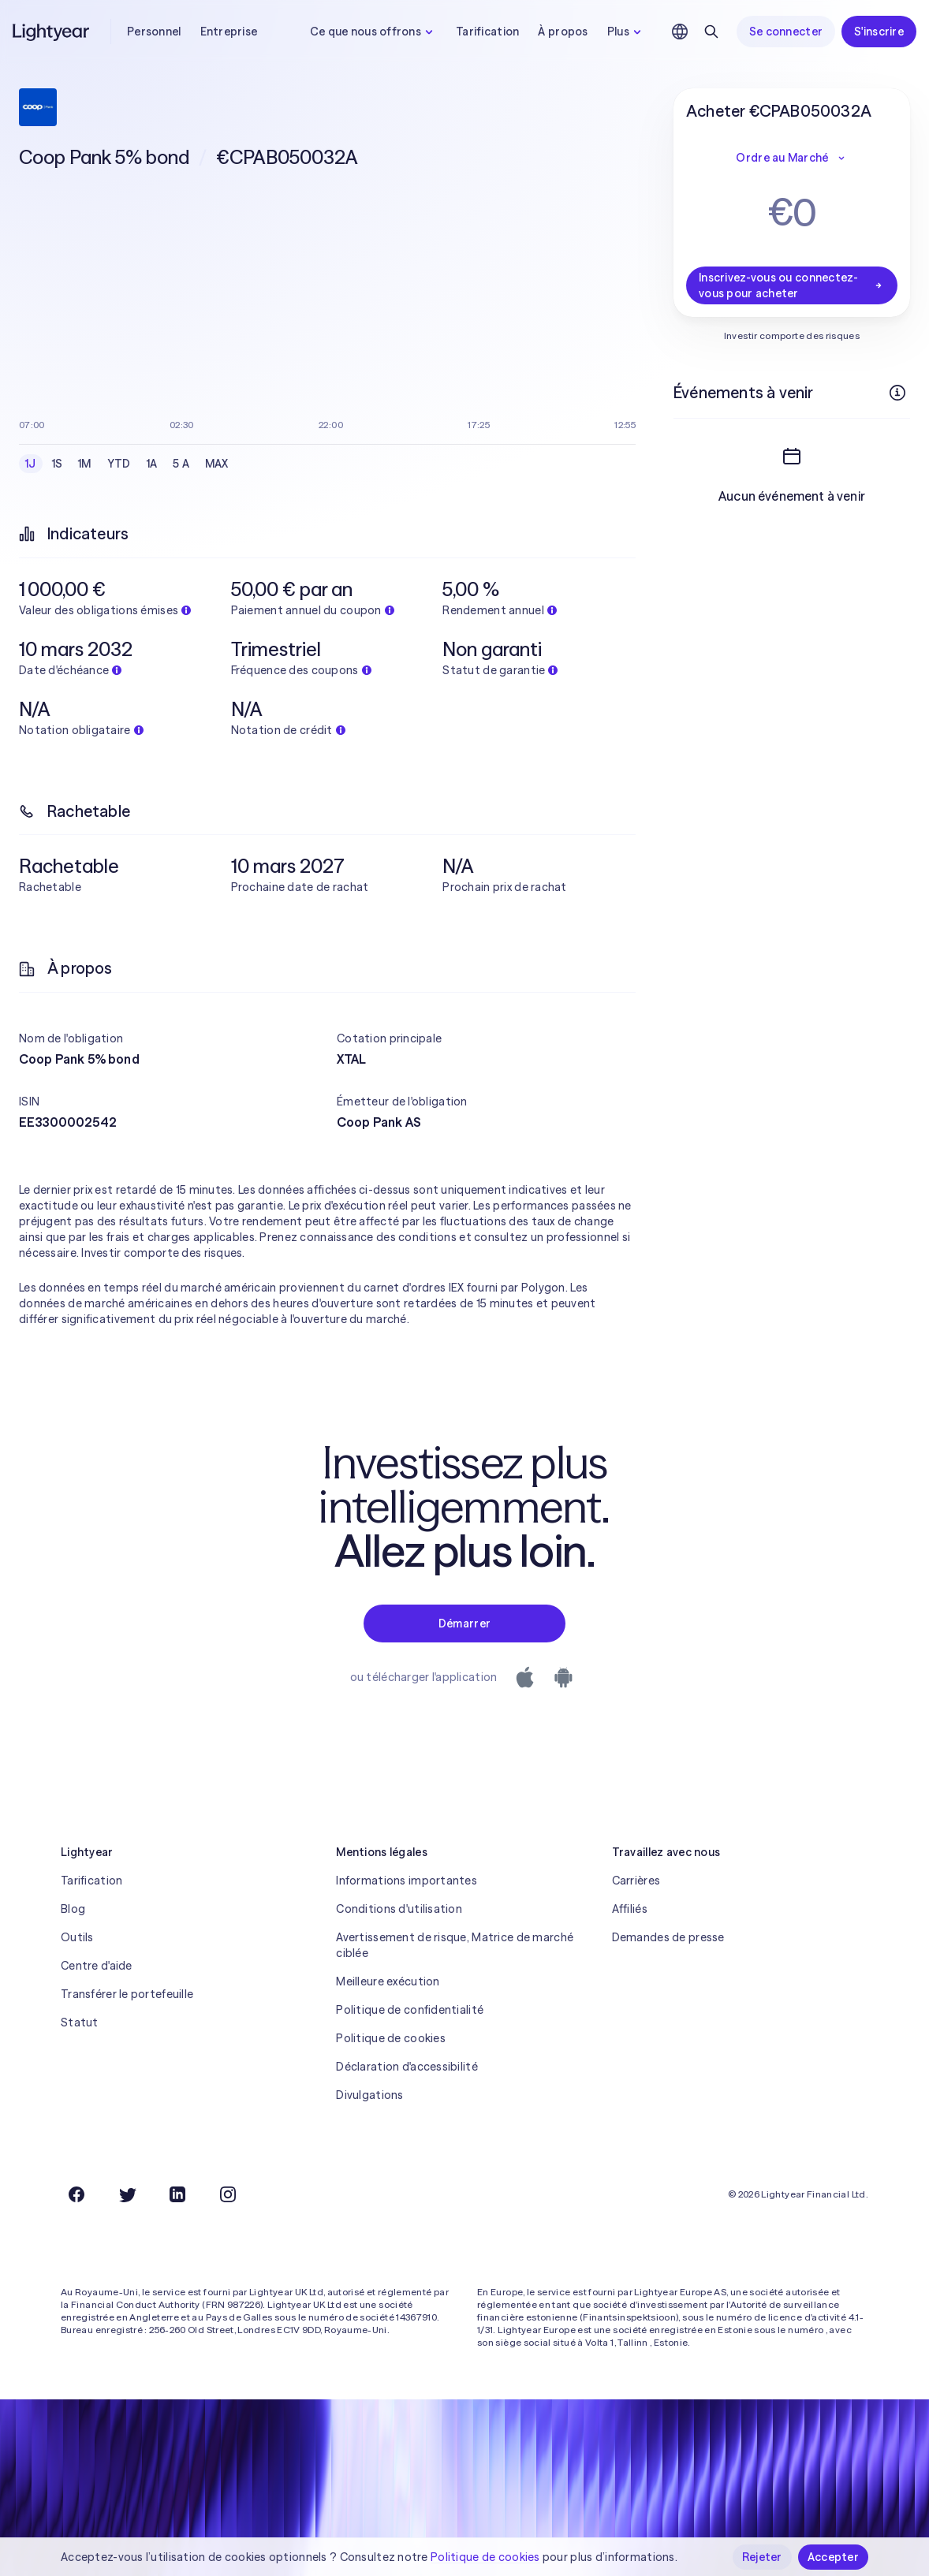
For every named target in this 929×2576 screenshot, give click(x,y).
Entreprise (229, 31)
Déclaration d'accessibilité (407, 2067)
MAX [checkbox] (217, 464)
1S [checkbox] (57, 464)
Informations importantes (406, 1880)
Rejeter (762, 2557)
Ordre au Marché (791, 158)
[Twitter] (127, 2194)
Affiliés (629, 1909)
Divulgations (369, 2095)
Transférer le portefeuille (127, 1994)
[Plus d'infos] (897, 392)
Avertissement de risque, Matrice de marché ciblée (454, 1945)
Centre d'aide (96, 1966)
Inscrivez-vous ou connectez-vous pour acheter (792, 285)
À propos (563, 31)
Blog (73, 1909)
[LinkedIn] (177, 2194)
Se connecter (786, 31)
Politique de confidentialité (409, 2010)
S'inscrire (879, 31)
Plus (626, 31)
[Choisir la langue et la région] (680, 31)
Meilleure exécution (387, 1981)
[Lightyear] (52, 31)
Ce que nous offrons (373, 31)
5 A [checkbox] (181, 464)
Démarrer (464, 1623)
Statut (80, 2022)
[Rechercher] (711, 31)
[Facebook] (76, 2194)
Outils (77, 1937)
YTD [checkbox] (119, 464)
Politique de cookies (391, 2038)
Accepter (833, 2557)
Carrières (636, 1880)
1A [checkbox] (152, 464)
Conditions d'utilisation (399, 1909)
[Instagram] (228, 2194)
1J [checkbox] (30, 464)
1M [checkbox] (84, 464)
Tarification (487, 31)
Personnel (154, 31)
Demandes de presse (668, 1937)
